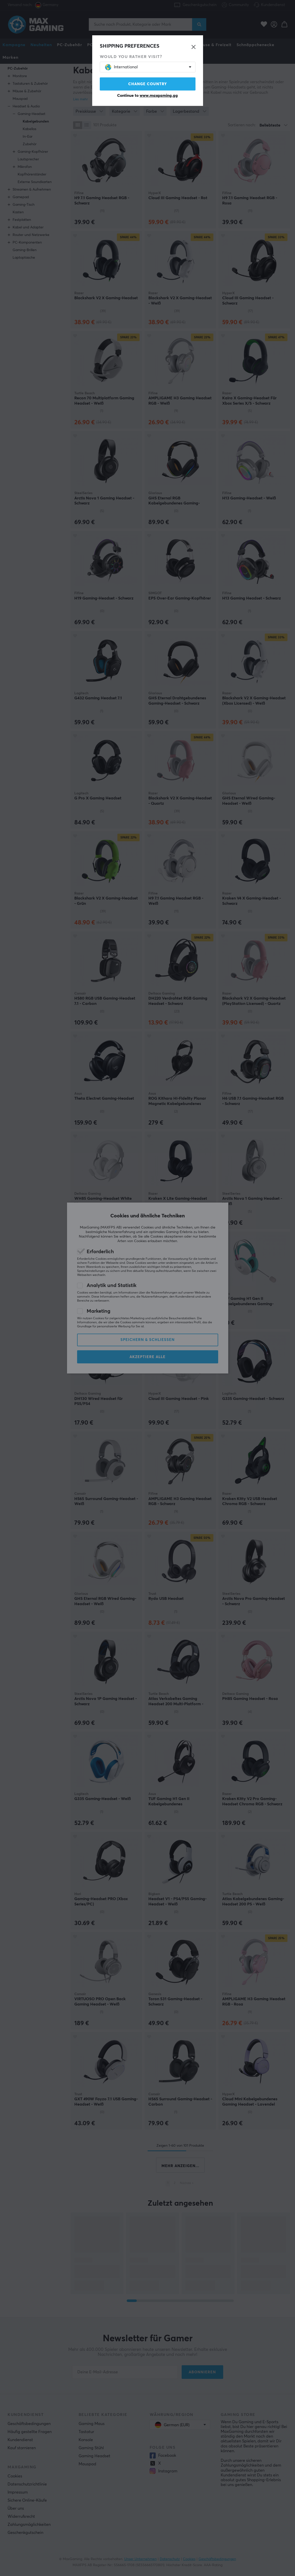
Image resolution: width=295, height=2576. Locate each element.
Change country (147, 84)
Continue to (147, 96)
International (121, 67)
